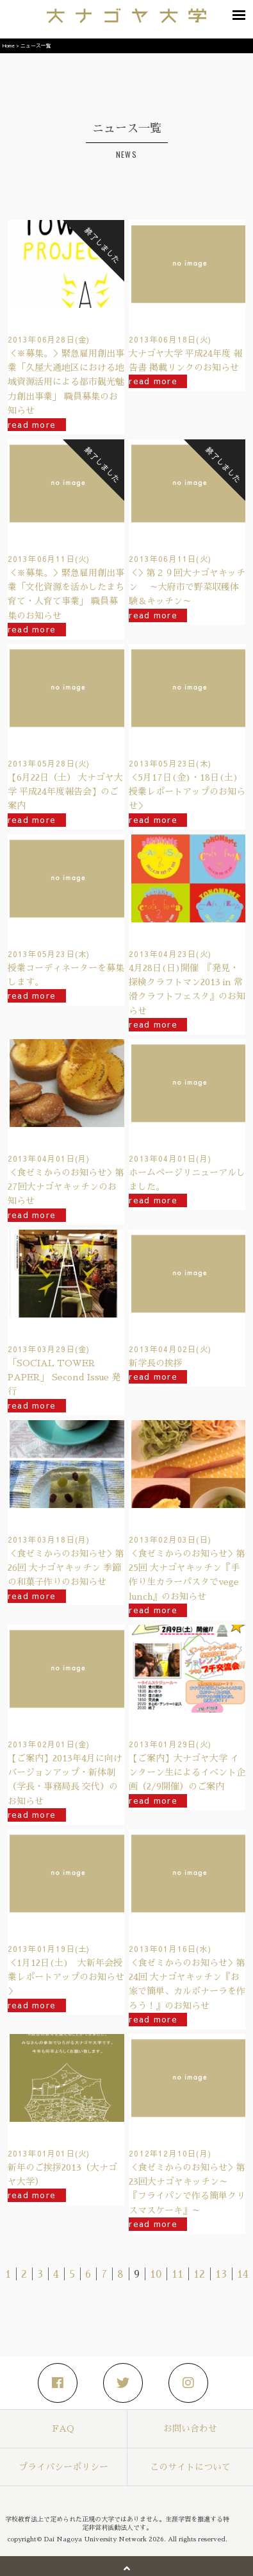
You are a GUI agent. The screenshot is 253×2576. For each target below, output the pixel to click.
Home (9, 45)
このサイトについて (190, 2466)
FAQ (63, 2428)
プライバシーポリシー (63, 2466)
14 (243, 2274)
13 (221, 2274)
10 (155, 2274)
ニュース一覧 (35, 45)
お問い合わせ (190, 2428)
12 (199, 2274)
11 (177, 2274)
